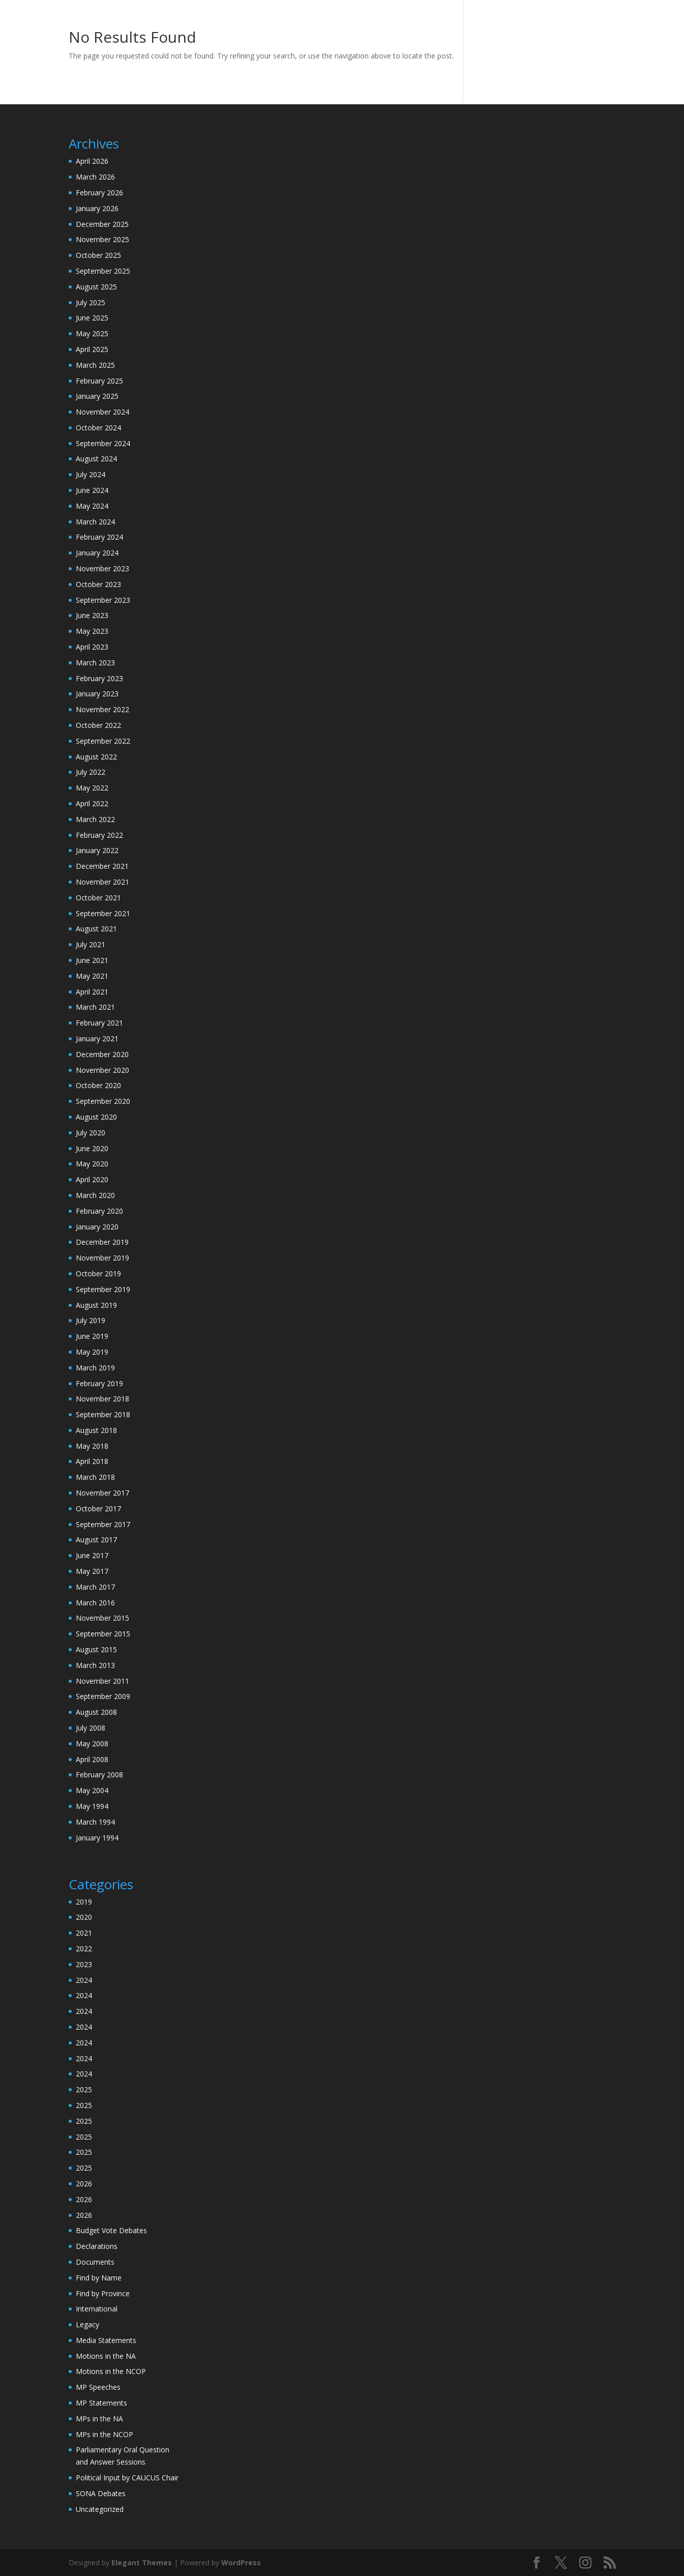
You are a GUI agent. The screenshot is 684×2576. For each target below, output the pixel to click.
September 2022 (103, 741)
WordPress (241, 2562)
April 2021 (92, 992)
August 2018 (96, 1430)
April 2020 (92, 1179)
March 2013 (95, 1665)
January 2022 (97, 850)
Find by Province (103, 2293)
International (96, 2309)
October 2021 (98, 897)
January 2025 (97, 396)
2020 (84, 1917)
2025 (84, 2089)
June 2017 (92, 1555)
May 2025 (92, 333)
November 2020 (102, 1070)
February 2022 (99, 835)
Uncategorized (100, 2509)
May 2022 (92, 788)
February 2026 (99, 192)
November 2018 (102, 1398)
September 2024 (103, 443)
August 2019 (96, 1305)
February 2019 (99, 1383)
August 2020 (96, 1117)
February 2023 (99, 678)
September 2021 (103, 913)
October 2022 (98, 725)
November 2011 (102, 1681)
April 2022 (92, 803)
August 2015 (96, 1649)
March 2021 (95, 1007)
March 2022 (95, 819)
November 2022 (102, 709)
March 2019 (95, 1367)
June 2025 (92, 318)
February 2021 (99, 1023)
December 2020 (102, 1054)
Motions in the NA (106, 2356)
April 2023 (92, 647)
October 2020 (98, 1085)
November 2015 (102, 1618)
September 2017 (103, 1524)
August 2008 (96, 1712)
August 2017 (96, 1539)
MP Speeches (98, 2387)
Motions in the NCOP (111, 2371)
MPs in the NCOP (104, 2434)
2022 (84, 1948)
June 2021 (92, 960)
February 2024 (99, 537)
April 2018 (92, 1461)
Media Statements (106, 2340)
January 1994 (97, 1837)
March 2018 (95, 1477)
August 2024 (96, 458)
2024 (84, 1980)
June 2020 (92, 1148)
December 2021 (102, 866)
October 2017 (98, 1508)
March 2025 (95, 365)
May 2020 (92, 1163)
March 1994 (95, 1822)
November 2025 (102, 239)
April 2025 (92, 349)
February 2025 (99, 381)
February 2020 (99, 1211)
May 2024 (92, 506)
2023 (84, 1964)
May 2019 (92, 1352)
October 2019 (98, 1273)
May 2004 (92, 1790)
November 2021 (102, 882)
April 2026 (92, 161)
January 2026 (97, 208)
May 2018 (92, 1446)
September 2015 (103, 1633)
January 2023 (97, 693)
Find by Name (99, 2277)
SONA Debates (101, 2493)
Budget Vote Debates (111, 2230)
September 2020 (103, 1101)
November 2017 (102, 1493)
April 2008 (92, 1759)
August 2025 (96, 286)
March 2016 (95, 1602)
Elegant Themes (141, 2562)
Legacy (87, 2324)
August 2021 (96, 928)
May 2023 (92, 631)
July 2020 (90, 1132)
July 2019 (90, 1320)
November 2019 (102, 1258)
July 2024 (90, 474)
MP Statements (101, 2403)
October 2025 (98, 255)
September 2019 (103, 1289)
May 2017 (92, 1571)
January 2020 (97, 1227)
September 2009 (103, 1696)
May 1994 (92, 1806)
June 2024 (92, 490)
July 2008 (90, 1728)
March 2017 (95, 1587)
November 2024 (102, 412)
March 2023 (95, 662)
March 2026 (95, 177)
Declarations (96, 2246)
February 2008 (99, 1774)
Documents (95, 2262)
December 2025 (102, 224)
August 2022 (96, 757)
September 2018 (103, 1414)
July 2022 (90, 772)
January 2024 (97, 553)
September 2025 (103, 271)
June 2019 (92, 1336)
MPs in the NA (99, 2418)
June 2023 (92, 615)
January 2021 (97, 1038)
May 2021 (92, 976)
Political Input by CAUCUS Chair (127, 2477)
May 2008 (92, 1743)
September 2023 (103, 600)
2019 (84, 1902)
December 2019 (102, 1242)
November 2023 (102, 568)
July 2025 (90, 302)
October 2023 (98, 584)
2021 (84, 1933)
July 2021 (90, 944)
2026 (84, 2183)
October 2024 (98, 427)
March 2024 (95, 521)
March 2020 (95, 1195)
